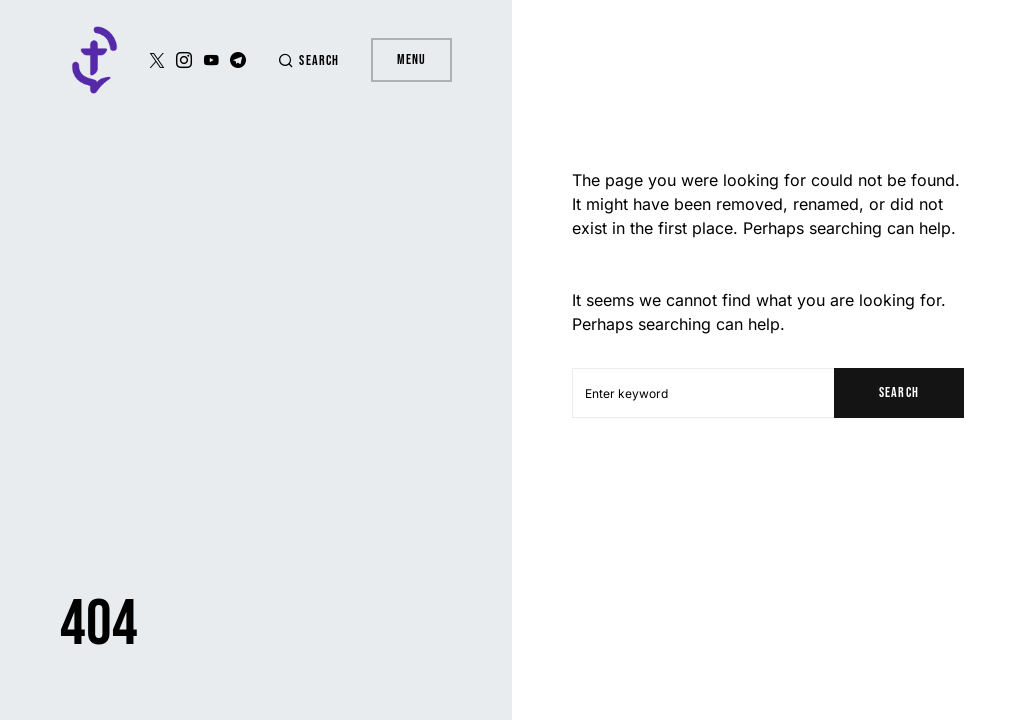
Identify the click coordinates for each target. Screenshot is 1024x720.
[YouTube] (211, 60)
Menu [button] (411, 59)
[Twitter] (157, 60)
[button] (308, 60)
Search (898, 392)
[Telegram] (238, 60)
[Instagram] (184, 60)
